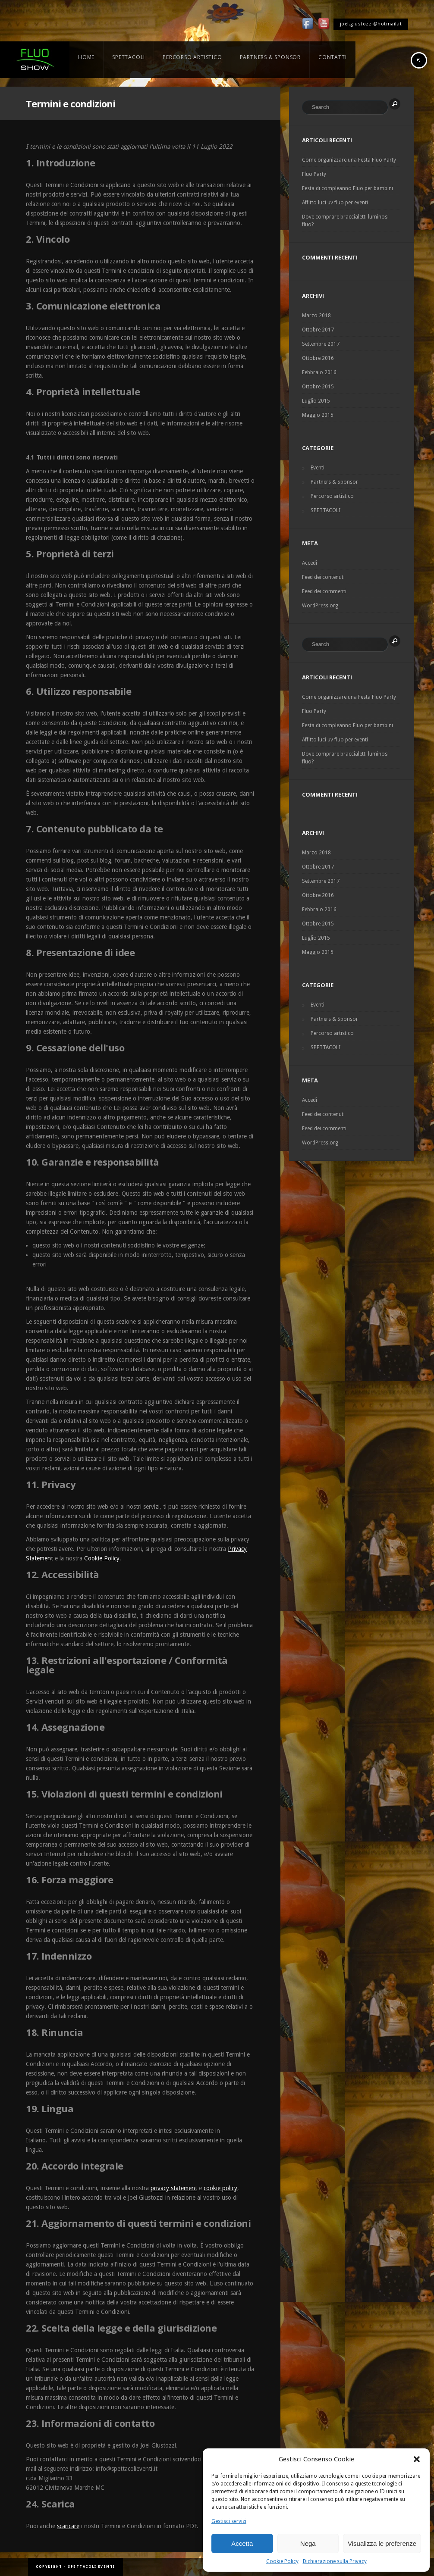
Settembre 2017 (321, 344)
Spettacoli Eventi (91, 2567)
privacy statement (174, 2188)
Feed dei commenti (324, 591)
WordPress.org (320, 606)
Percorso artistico (332, 496)
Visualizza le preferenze (382, 2543)
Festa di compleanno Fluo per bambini (347, 188)
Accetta (242, 2543)
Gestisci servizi (228, 2521)
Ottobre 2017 (318, 330)
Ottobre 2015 (318, 387)
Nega (308, 2543)
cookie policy (220, 2188)
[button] (416, 2459)
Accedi (309, 563)
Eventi (317, 468)
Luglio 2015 (316, 401)
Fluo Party (314, 174)
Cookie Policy (282, 2561)
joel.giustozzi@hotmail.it (371, 24)
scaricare (68, 2526)
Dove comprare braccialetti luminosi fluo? (345, 221)
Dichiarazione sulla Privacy (335, 2561)
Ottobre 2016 (318, 358)
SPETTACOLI (325, 510)
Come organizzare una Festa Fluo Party (349, 160)
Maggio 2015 (317, 415)
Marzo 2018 (316, 316)
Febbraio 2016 (319, 372)
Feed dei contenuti (323, 577)
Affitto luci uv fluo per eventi (335, 203)
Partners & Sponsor (334, 482)
